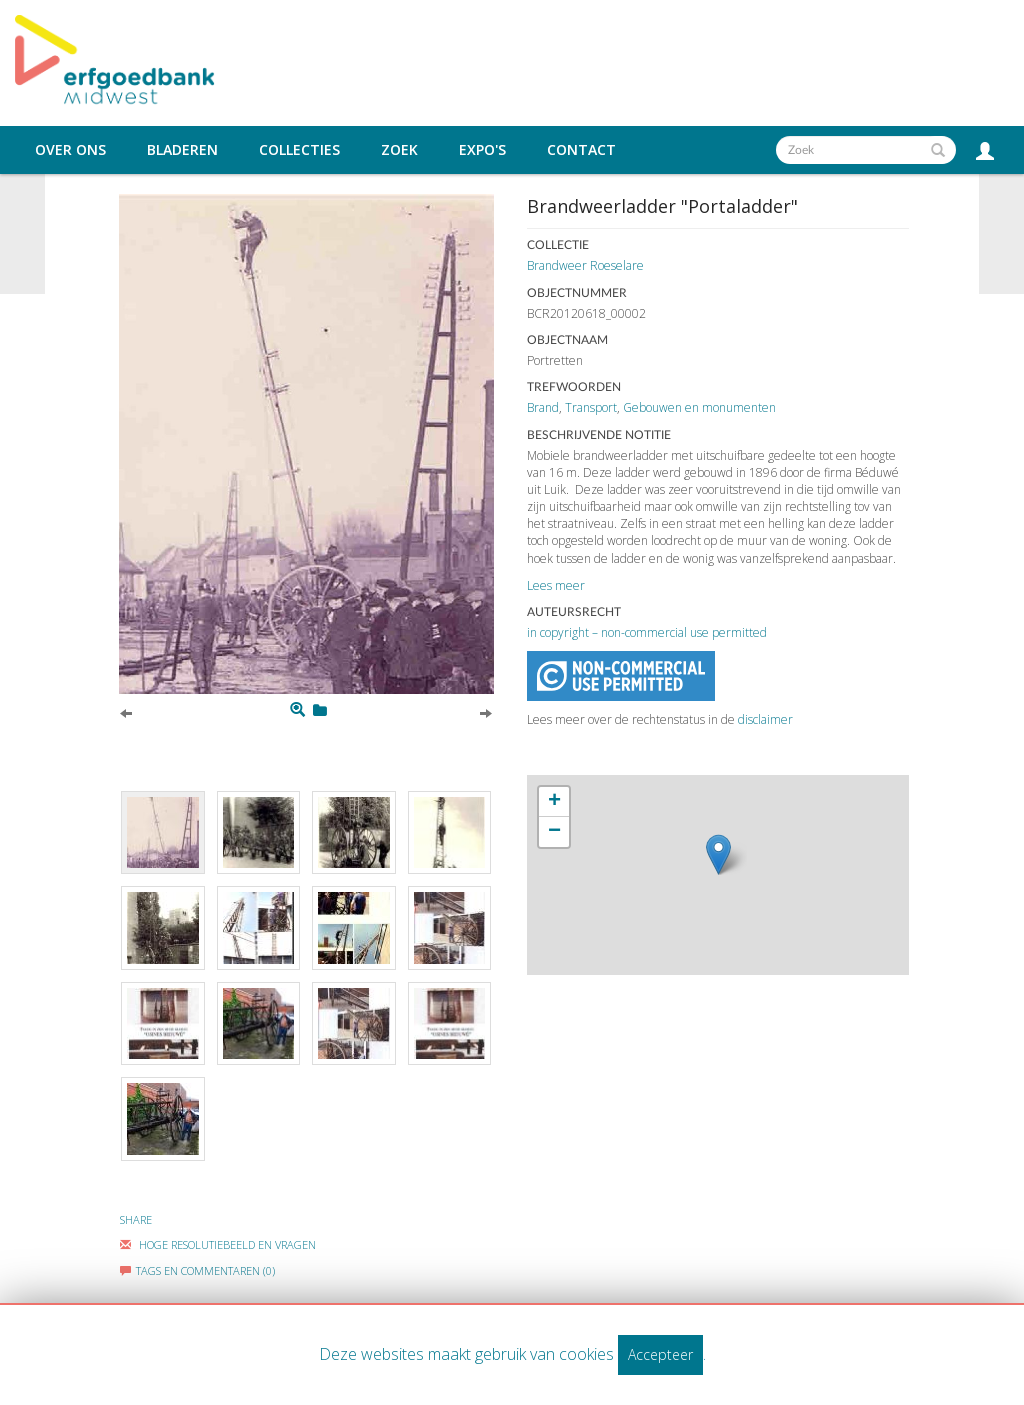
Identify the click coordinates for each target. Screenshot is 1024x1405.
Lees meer (556, 585)
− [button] (554, 832)
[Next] (486, 712)
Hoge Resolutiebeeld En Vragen (218, 1244)
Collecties (299, 150)
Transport (591, 407)
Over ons (70, 150)
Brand (543, 407)
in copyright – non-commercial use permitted (647, 632)
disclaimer (765, 719)
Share (136, 1219)
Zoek (399, 150)
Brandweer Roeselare (585, 265)
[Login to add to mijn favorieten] (320, 710)
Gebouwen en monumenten (699, 407)
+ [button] (554, 802)
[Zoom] (297, 710)
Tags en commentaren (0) (197, 1270)
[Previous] (126, 712)
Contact (581, 150)
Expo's (482, 150)
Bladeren (182, 150)
